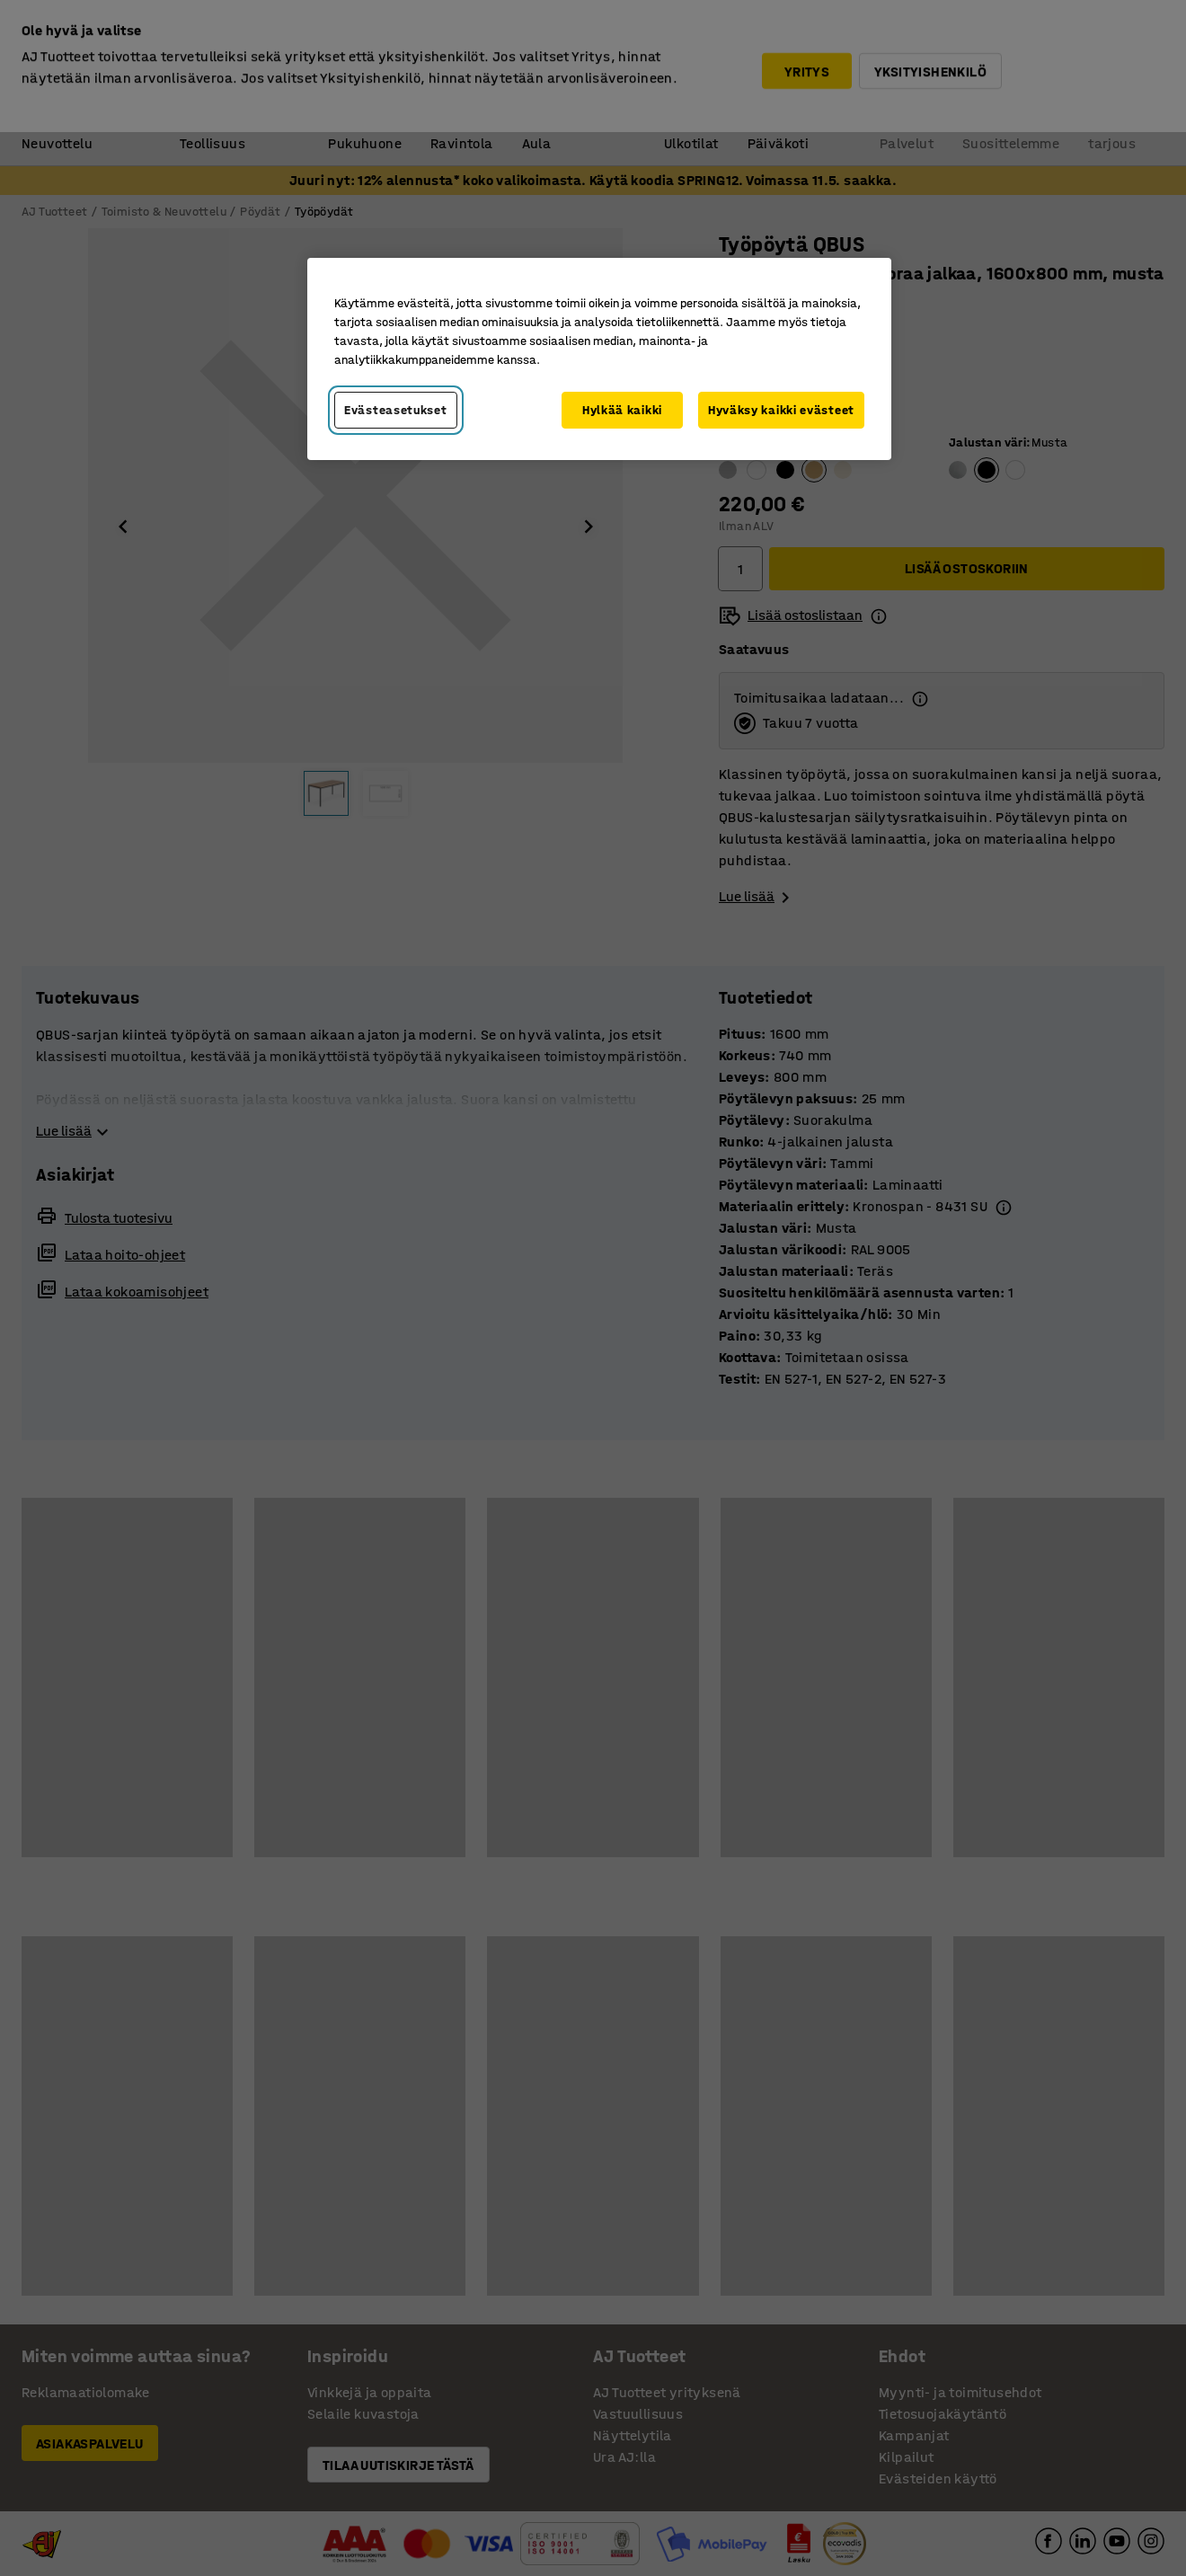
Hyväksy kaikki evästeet (781, 410)
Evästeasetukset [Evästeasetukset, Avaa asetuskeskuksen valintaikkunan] (395, 410)
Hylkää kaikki (622, 410)
